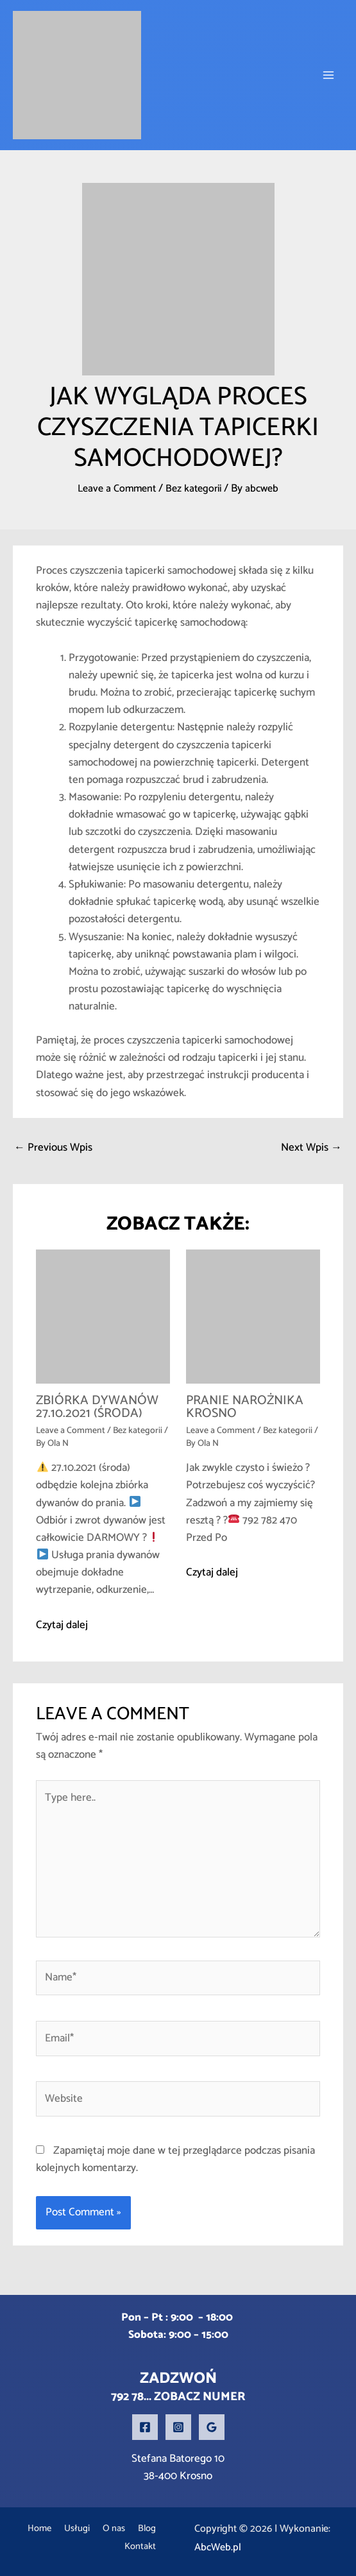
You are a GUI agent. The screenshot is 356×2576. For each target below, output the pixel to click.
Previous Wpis (53, 1147)
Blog (89, 2547)
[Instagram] (178, 2427)
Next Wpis (311, 1147)
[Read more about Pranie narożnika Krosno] (253, 1316)
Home (45, 2529)
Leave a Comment (114, 488)
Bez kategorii (195, 488)
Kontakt (136, 2547)
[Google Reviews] (212, 2427)
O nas (139, 2529)
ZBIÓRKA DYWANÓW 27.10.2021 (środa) (97, 1407)
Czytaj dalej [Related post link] (62, 1625)
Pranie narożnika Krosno (244, 1407)
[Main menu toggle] (329, 75)
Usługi (93, 2529)
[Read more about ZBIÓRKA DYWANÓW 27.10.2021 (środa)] (103, 1316)
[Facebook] (145, 2427)
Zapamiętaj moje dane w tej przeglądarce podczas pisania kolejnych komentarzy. (175, 2159)
